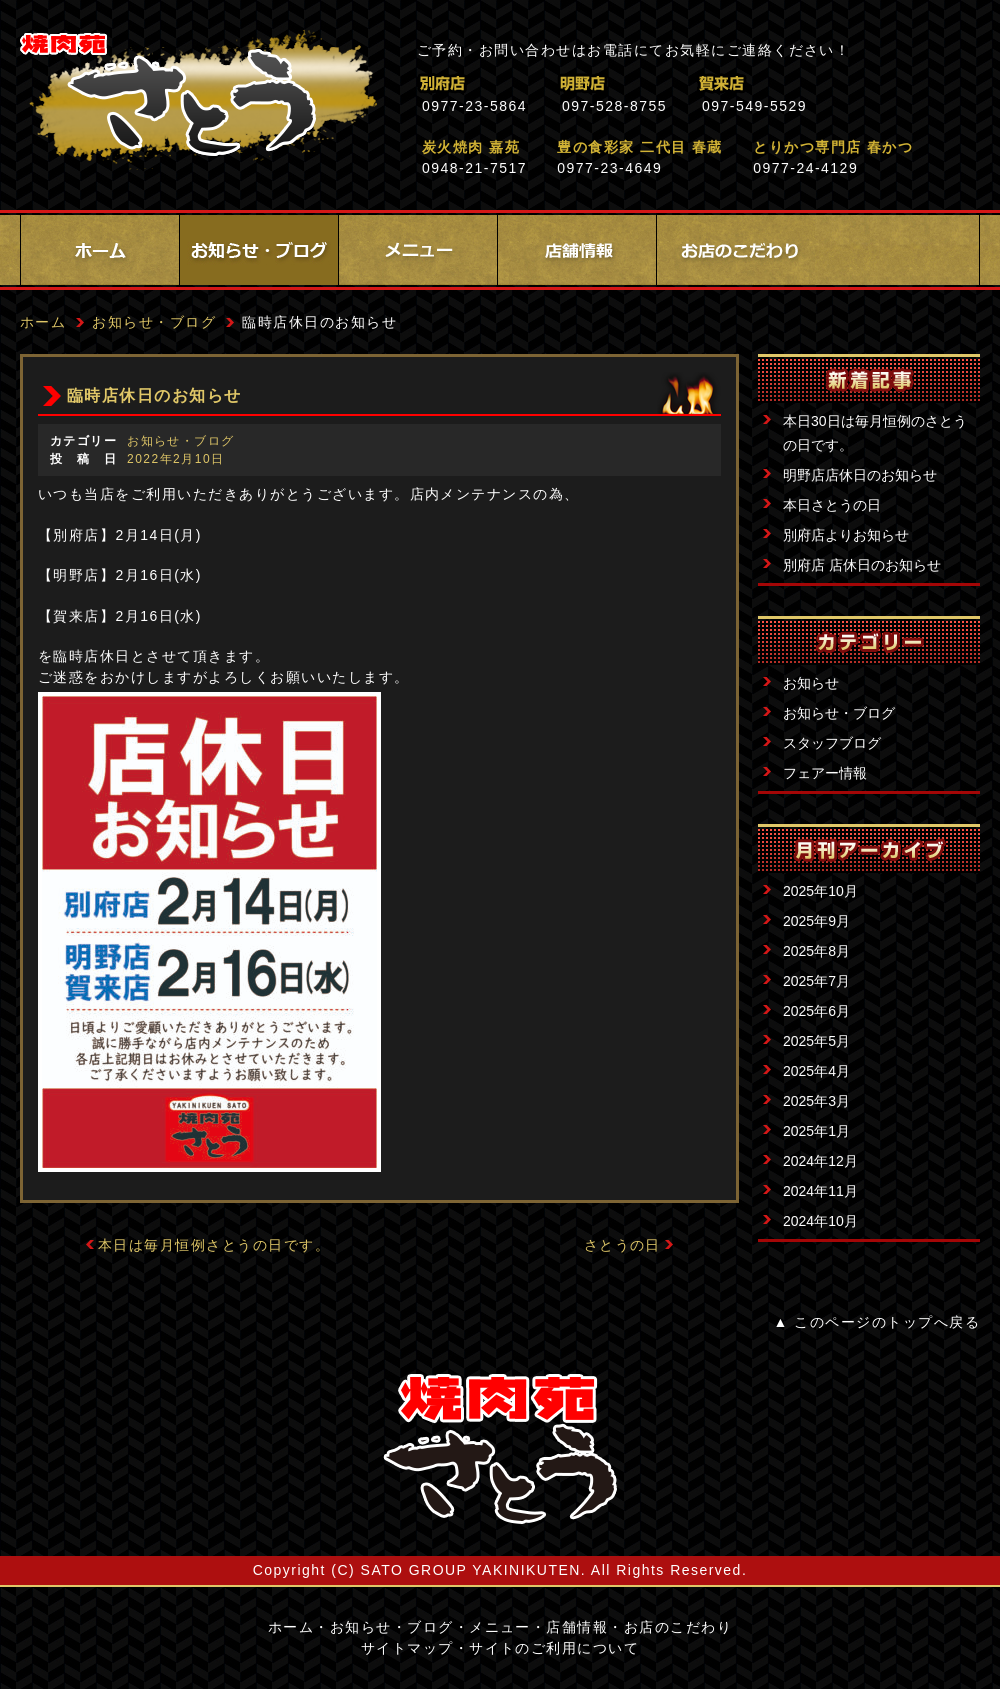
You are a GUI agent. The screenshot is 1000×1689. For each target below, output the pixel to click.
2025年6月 (816, 1011)
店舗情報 (577, 250)
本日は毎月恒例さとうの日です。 (214, 1245)
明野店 (669, 83)
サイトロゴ (500, 1449)
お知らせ (811, 683)
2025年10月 (820, 891)
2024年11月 (820, 1191)
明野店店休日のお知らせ (860, 475)
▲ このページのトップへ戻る (877, 1322)
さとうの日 (622, 1245)
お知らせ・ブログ (259, 250)
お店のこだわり (736, 250)
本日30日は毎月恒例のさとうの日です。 (875, 433)
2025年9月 (816, 921)
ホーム (100, 250)
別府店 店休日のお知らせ (862, 565)
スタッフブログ (832, 743)
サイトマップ (407, 1648)
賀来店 (809, 83)
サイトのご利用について (554, 1648)
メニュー (418, 250)
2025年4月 (816, 1071)
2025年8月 (816, 951)
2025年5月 (816, 1041)
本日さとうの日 (832, 505)
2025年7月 (816, 981)
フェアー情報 (825, 773)
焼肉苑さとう (198, 100)
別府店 (529, 83)
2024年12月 (820, 1161)
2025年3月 (816, 1101)
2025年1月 (816, 1131)
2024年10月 (820, 1221)
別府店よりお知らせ (846, 535)
